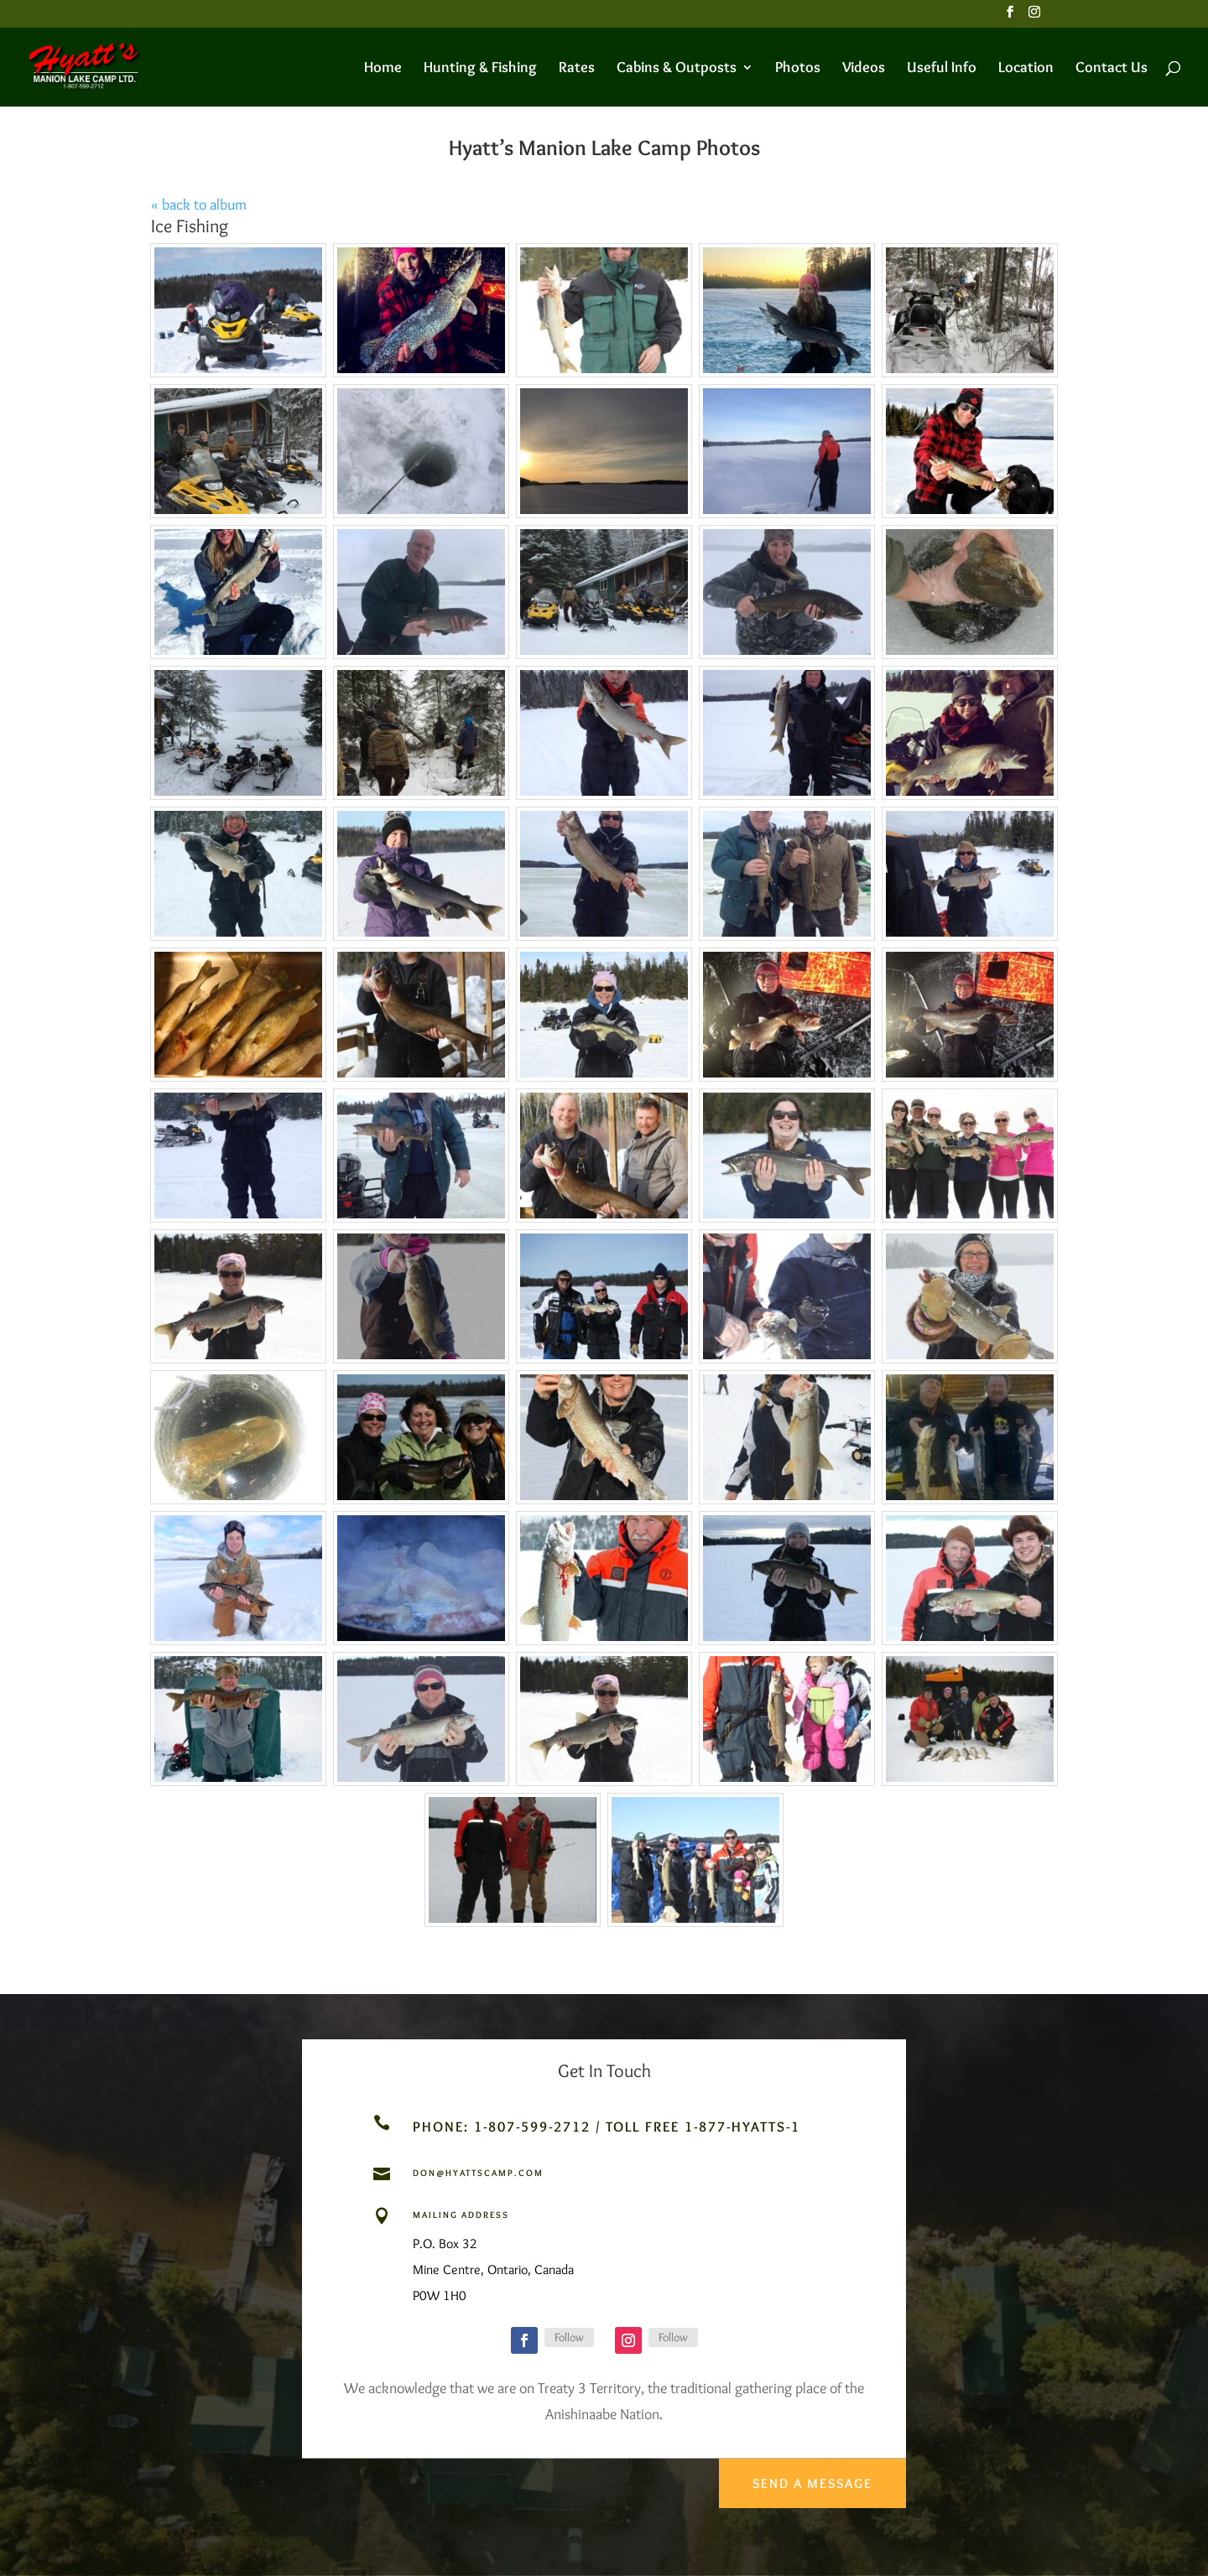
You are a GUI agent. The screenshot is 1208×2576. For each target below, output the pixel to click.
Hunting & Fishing (480, 68)
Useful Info (941, 68)
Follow (569, 2337)
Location (1026, 68)
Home (383, 68)
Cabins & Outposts (677, 68)
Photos (797, 68)
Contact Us (1111, 68)
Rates (577, 68)
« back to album (199, 204)
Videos (863, 68)
